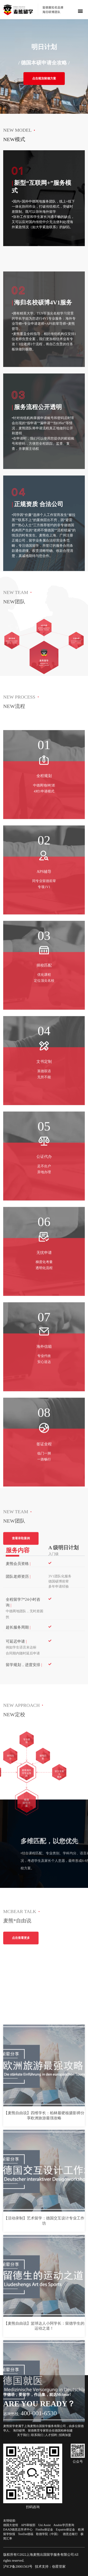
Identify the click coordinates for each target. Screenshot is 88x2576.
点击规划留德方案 (44, 78)
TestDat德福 (25, 2534)
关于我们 (23, 2435)
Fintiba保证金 (44, 2529)
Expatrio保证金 (65, 2529)
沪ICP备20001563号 (17, 2566)
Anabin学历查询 (63, 2525)
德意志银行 (70, 2534)
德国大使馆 (10, 2525)
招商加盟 (65, 2435)
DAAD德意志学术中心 (18, 2529)
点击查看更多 (21, 1956)
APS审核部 (28, 2525)
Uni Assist (44, 2525)
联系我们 (37, 2435)
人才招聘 (51, 2435)
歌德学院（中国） (48, 2534)
